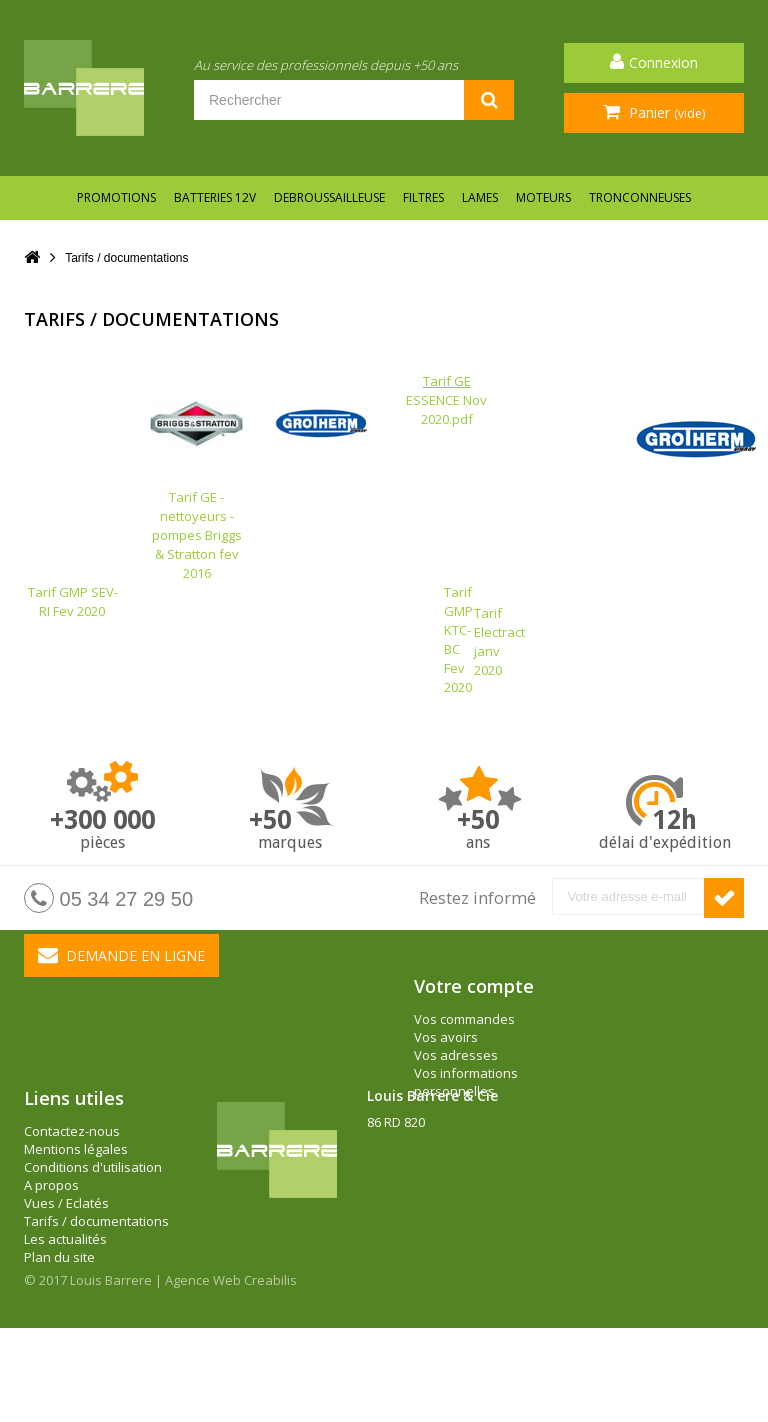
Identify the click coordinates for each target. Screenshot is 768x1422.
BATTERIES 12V (215, 197)
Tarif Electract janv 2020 (499, 641)
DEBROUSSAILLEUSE (329, 197)
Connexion (663, 62)
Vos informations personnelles (466, 1082)
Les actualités (65, 1306)
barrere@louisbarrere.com (448, 1261)
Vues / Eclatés (66, 1270)
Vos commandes (464, 1019)
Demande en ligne (121, 955)
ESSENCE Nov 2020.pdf (446, 400)
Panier (665, 112)
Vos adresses (456, 1055)
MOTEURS (543, 197)
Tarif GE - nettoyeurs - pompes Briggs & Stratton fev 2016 (196, 500)
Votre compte (474, 986)
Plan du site (59, 1324)
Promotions (116, 197)
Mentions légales (76, 1216)
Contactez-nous (72, 1198)
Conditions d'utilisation (93, 1234)
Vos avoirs (446, 1037)
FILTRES (423, 197)
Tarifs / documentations (96, 1288)
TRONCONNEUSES (640, 197)
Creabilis (270, 1374)
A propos (51, 1252)
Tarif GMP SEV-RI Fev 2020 (71, 601)
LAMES (480, 197)
